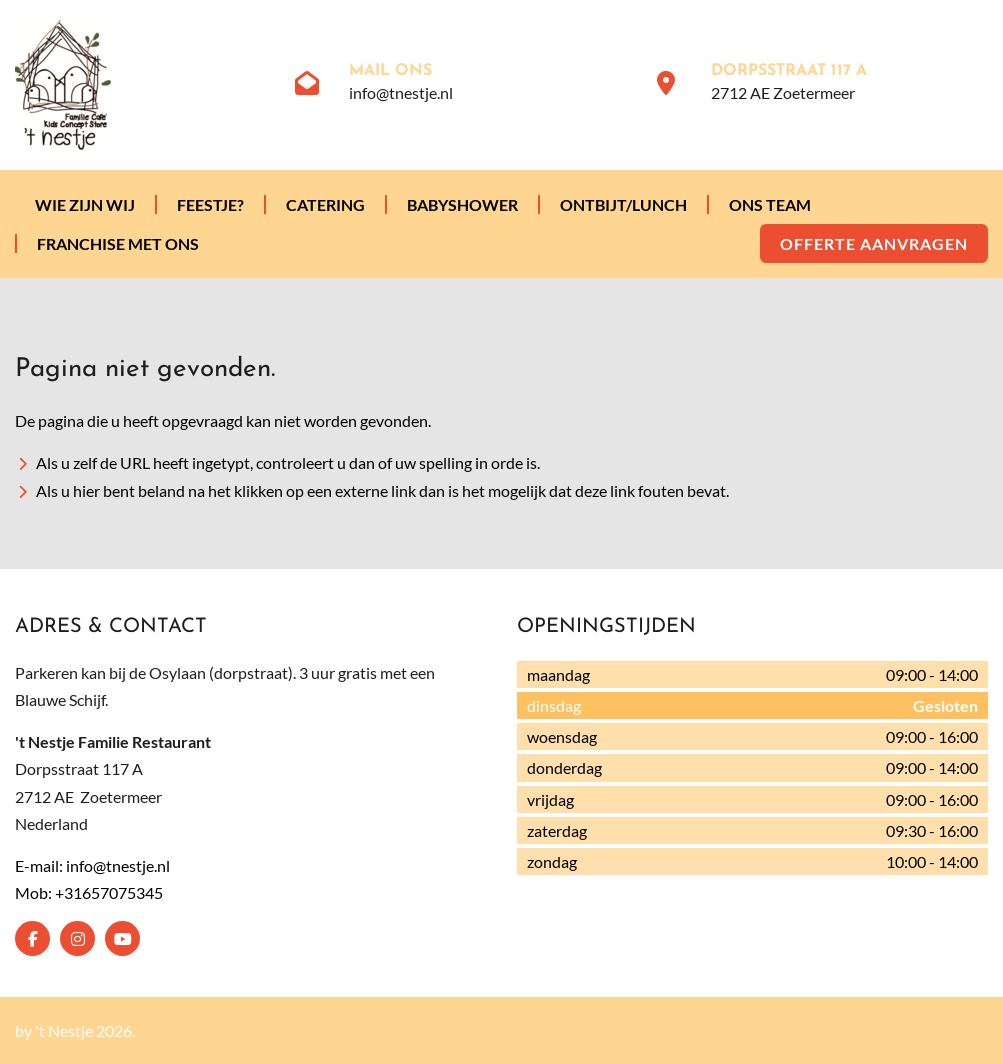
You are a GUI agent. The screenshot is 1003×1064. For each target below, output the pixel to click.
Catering (325, 204)
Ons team (770, 204)
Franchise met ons (118, 243)
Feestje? (210, 204)
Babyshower (462, 204)
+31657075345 (109, 892)
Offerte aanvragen (874, 243)
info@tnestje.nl (401, 92)
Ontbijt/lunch (623, 204)
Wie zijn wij (85, 204)
